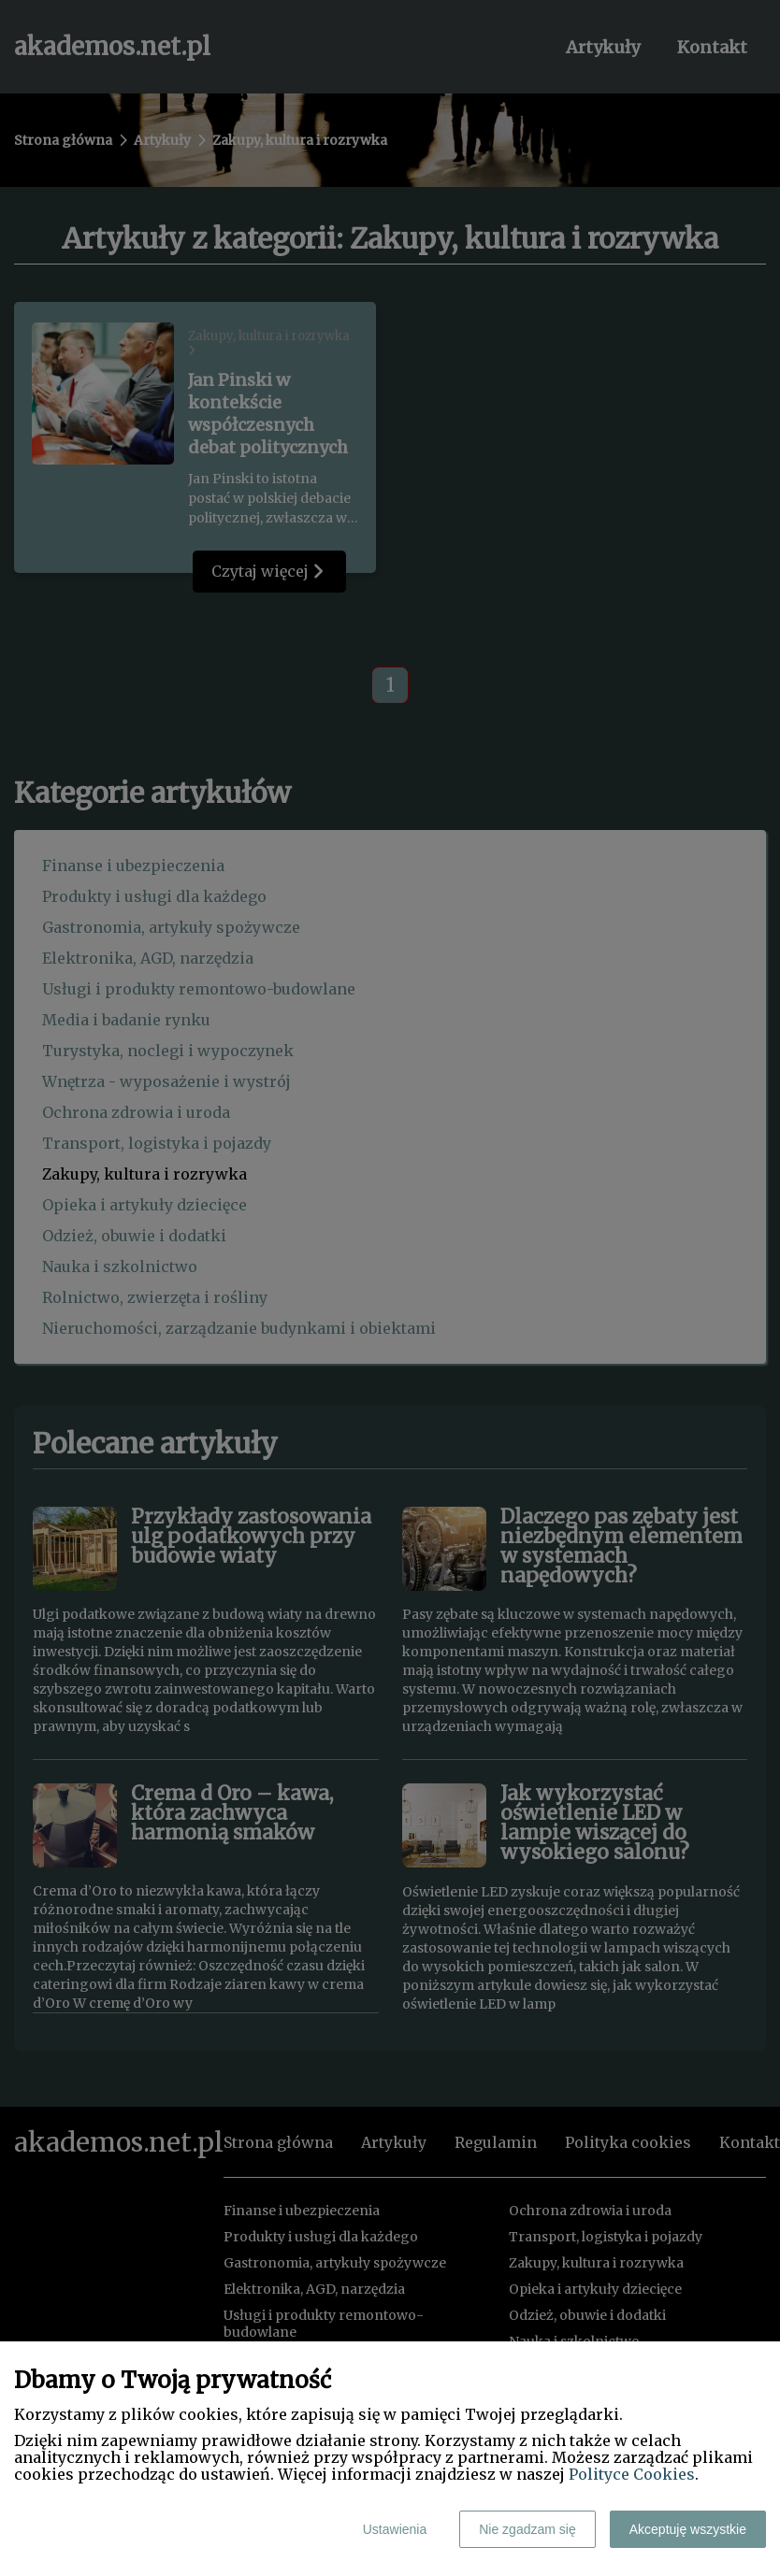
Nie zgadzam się (527, 2529)
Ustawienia (394, 2529)
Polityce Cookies (632, 2474)
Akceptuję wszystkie (687, 2529)
